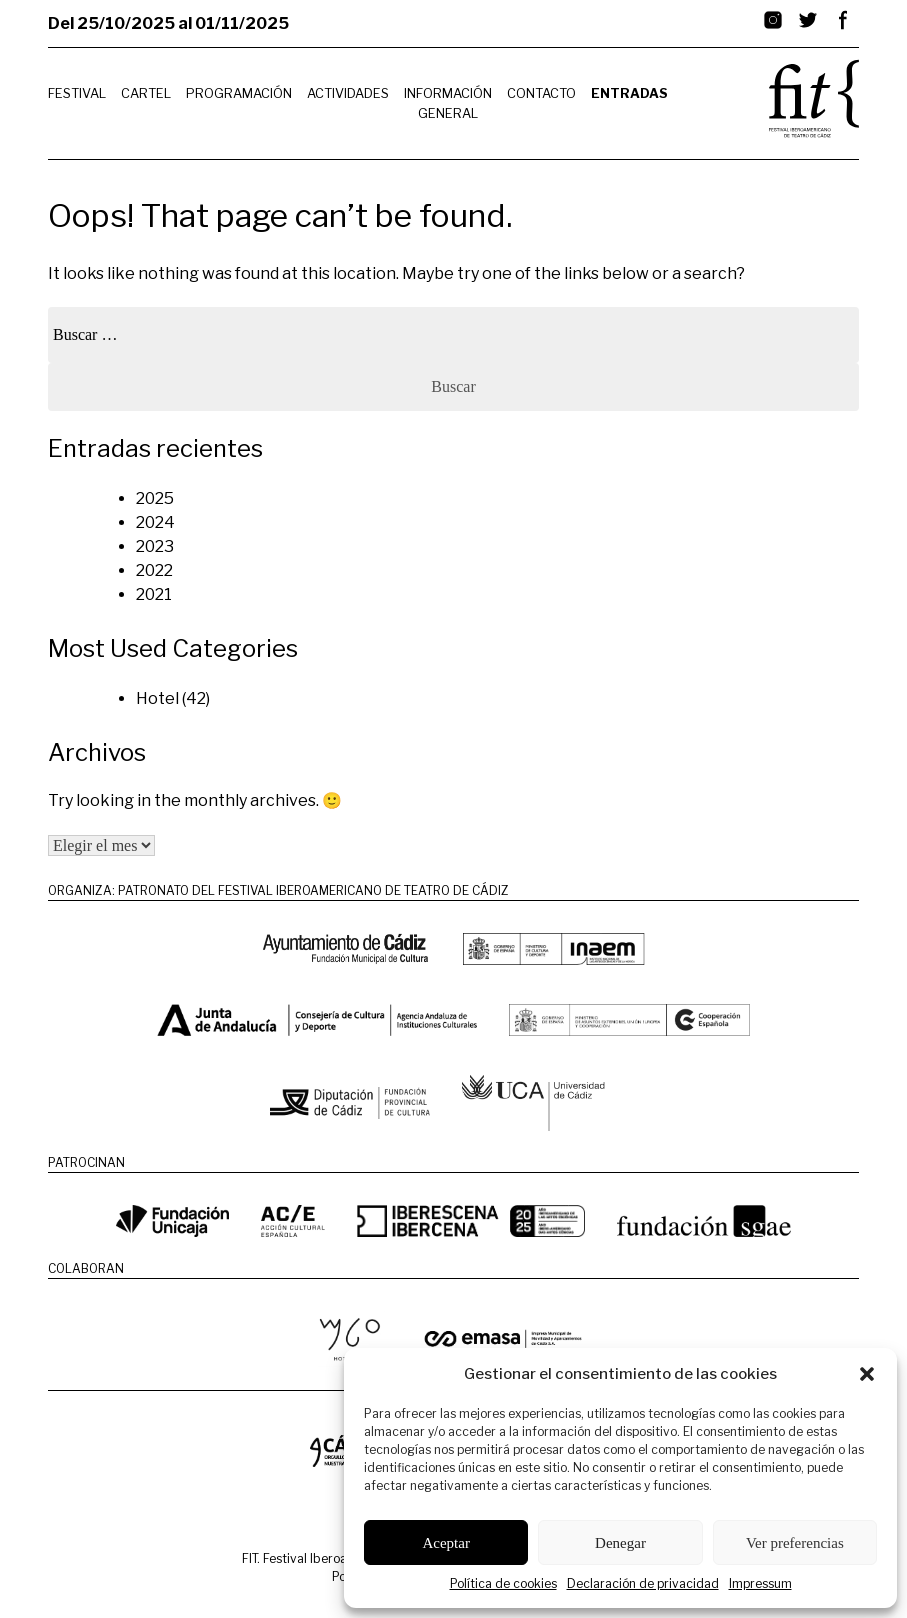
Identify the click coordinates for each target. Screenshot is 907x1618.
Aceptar (445, 1543)
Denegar (620, 1543)
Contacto (541, 93)
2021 (154, 594)
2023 (155, 546)
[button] (867, 1374)
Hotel (157, 698)
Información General (448, 103)
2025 (155, 498)
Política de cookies (503, 1583)
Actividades (348, 93)
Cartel (146, 93)
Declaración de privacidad (643, 1583)
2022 (154, 570)
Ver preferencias (795, 1543)
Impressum (760, 1583)
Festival (77, 93)
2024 (155, 522)
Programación (239, 93)
